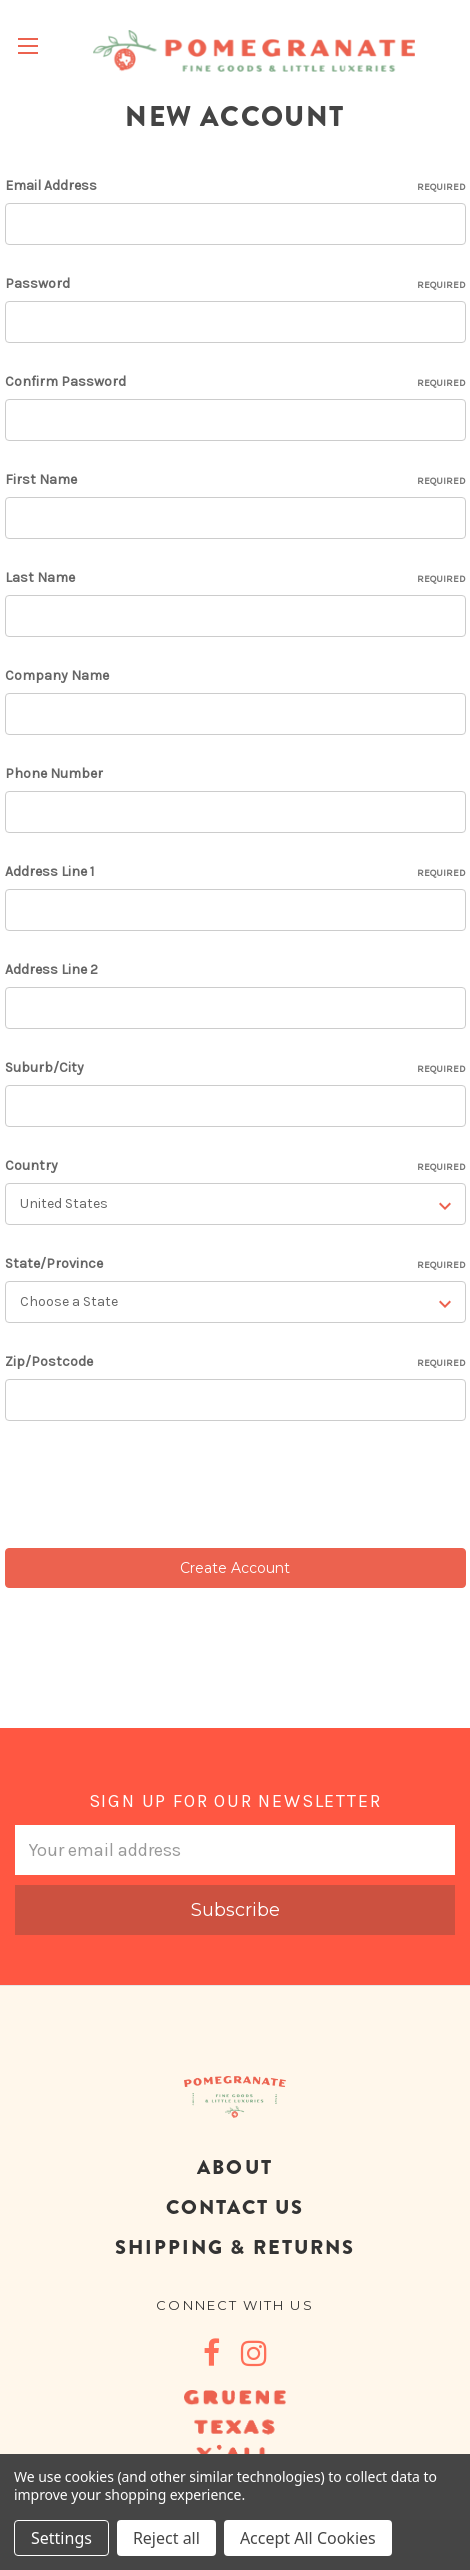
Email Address (235, 186)
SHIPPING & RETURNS (235, 2247)
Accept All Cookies (308, 2538)
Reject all (166, 2538)
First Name (235, 480)
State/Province (235, 1264)
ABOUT (234, 2167)
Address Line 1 (235, 872)
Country (235, 1166)
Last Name (235, 578)
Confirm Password (235, 382)
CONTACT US (235, 2207)
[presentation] (157, 1488)
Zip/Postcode (235, 1362)
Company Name (57, 675)
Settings (61, 2538)
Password (235, 284)
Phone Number (54, 773)
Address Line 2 (51, 969)
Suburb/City (235, 1068)
